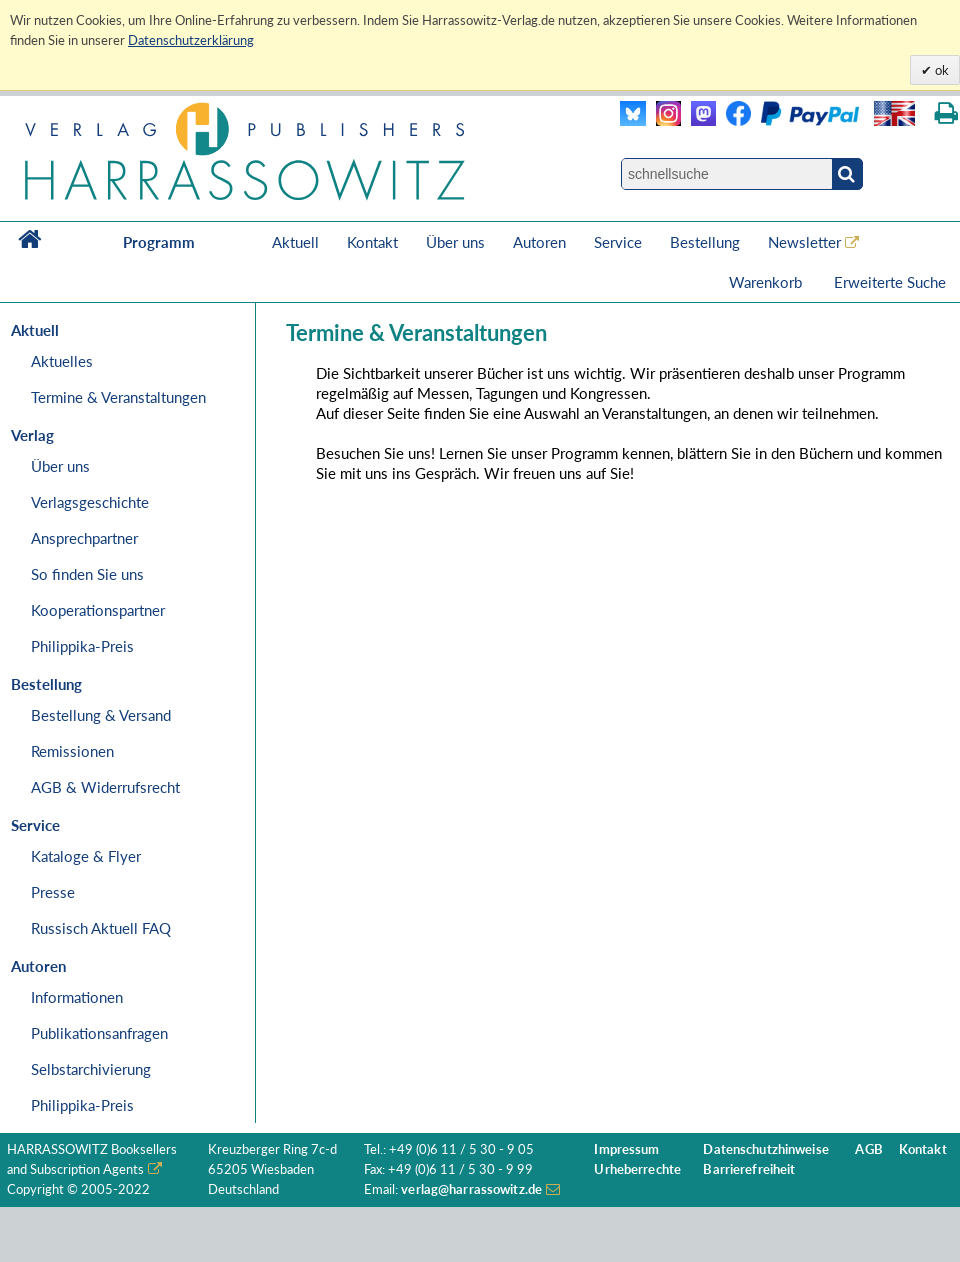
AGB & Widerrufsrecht (105, 787)
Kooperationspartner (98, 610)
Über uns (455, 242)
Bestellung (705, 242)
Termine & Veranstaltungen (118, 397)
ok (940, 70)
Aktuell (295, 242)
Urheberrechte (637, 1169)
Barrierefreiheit (749, 1169)
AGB (868, 1149)
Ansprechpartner (84, 538)
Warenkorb (767, 282)
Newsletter (804, 242)
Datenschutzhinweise (765, 1149)
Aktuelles (62, 361)
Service (618, 242)
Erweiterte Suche (890, 282)
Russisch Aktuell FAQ (101, 928)
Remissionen (72, 751)
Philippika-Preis (82, 646)
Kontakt (372, 242)
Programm (159, 242)
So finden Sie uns (87, 574)
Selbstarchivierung (91, 1069)
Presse (53, 892)
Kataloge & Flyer (86, 856)
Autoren (539, 242)
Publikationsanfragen (99, 1033)
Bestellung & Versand (101, 715)
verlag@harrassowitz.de (471, 1189)
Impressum (626, 1149)
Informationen (77, 997)
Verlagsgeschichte (90, 502)
